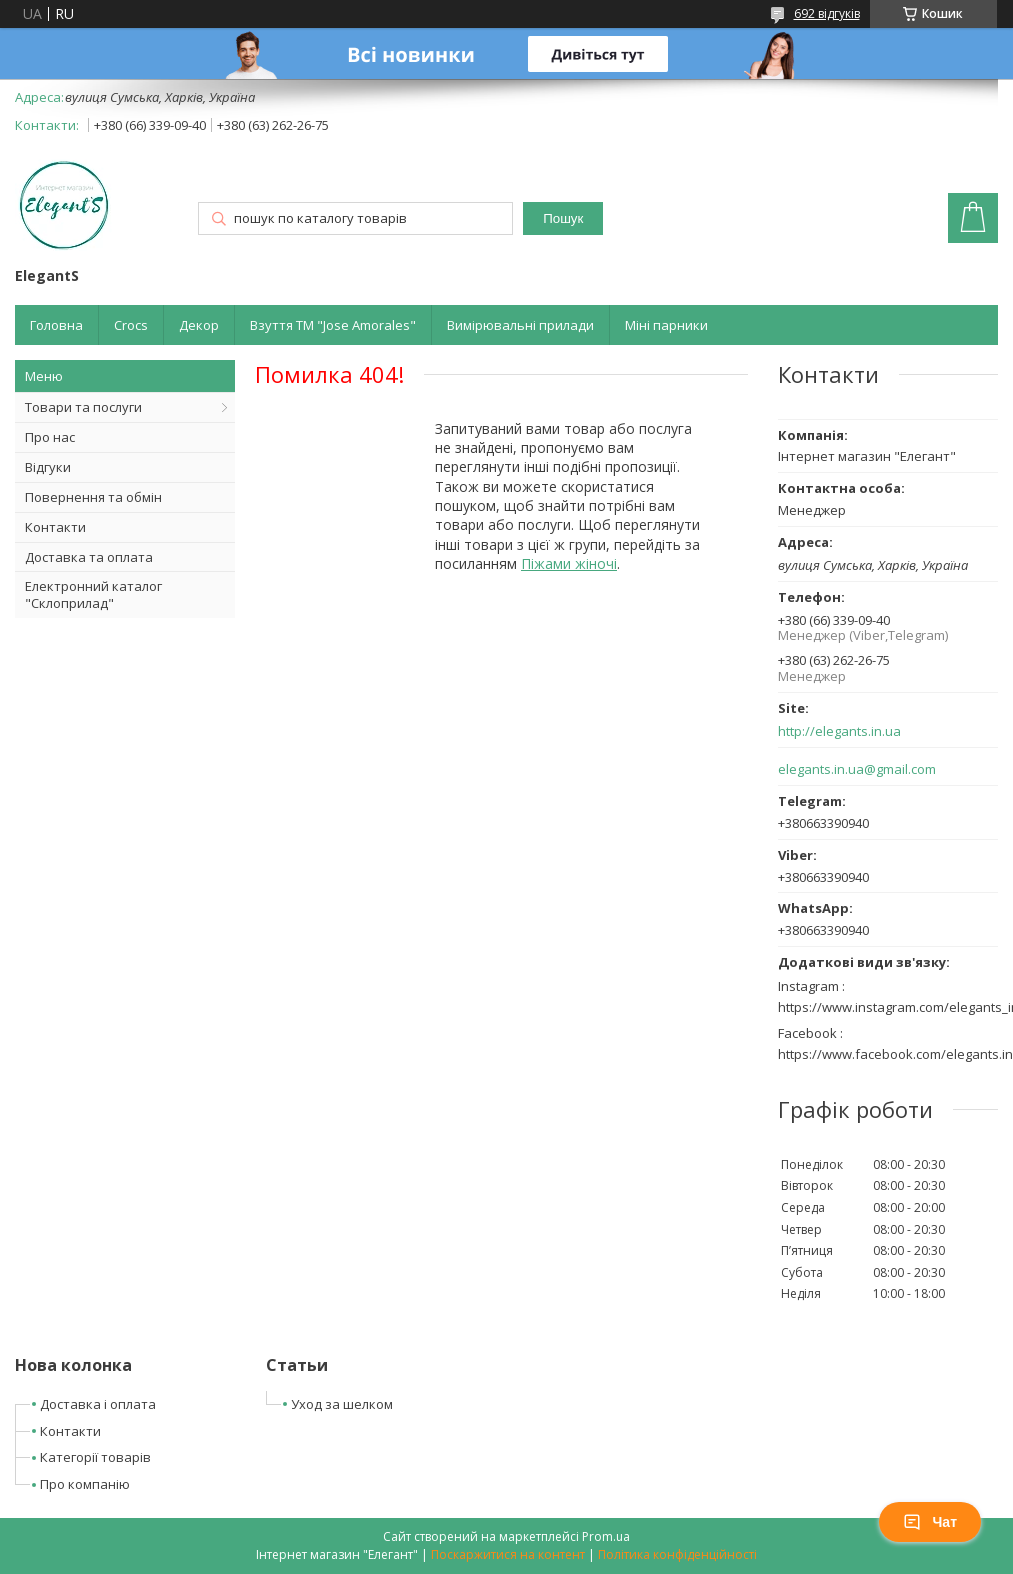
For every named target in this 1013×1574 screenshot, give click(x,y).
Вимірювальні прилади (520, 325)
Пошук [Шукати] (563, 218)
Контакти (55, 527)
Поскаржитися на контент (508, 1554)
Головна (56, 325)
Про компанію (85, 1484)
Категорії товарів (95, 1457)
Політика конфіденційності (677, 1554)
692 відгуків (827, 13)
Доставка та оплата (89, 557)
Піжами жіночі (569, 563)
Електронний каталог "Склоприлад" (93, 594)
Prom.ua (606, 1536)
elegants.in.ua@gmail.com (857, 769)
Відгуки (48, 467)
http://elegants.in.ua (839, 731)
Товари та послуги (83, 407)
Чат (930, 1522)
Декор (199, 325)
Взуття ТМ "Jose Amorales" (333, 325)
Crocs (131, 325)
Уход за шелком (342, 1404)
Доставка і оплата (98, 1404)
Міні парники (666, 325)
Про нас (50, 437)
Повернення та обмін (93, 497)
